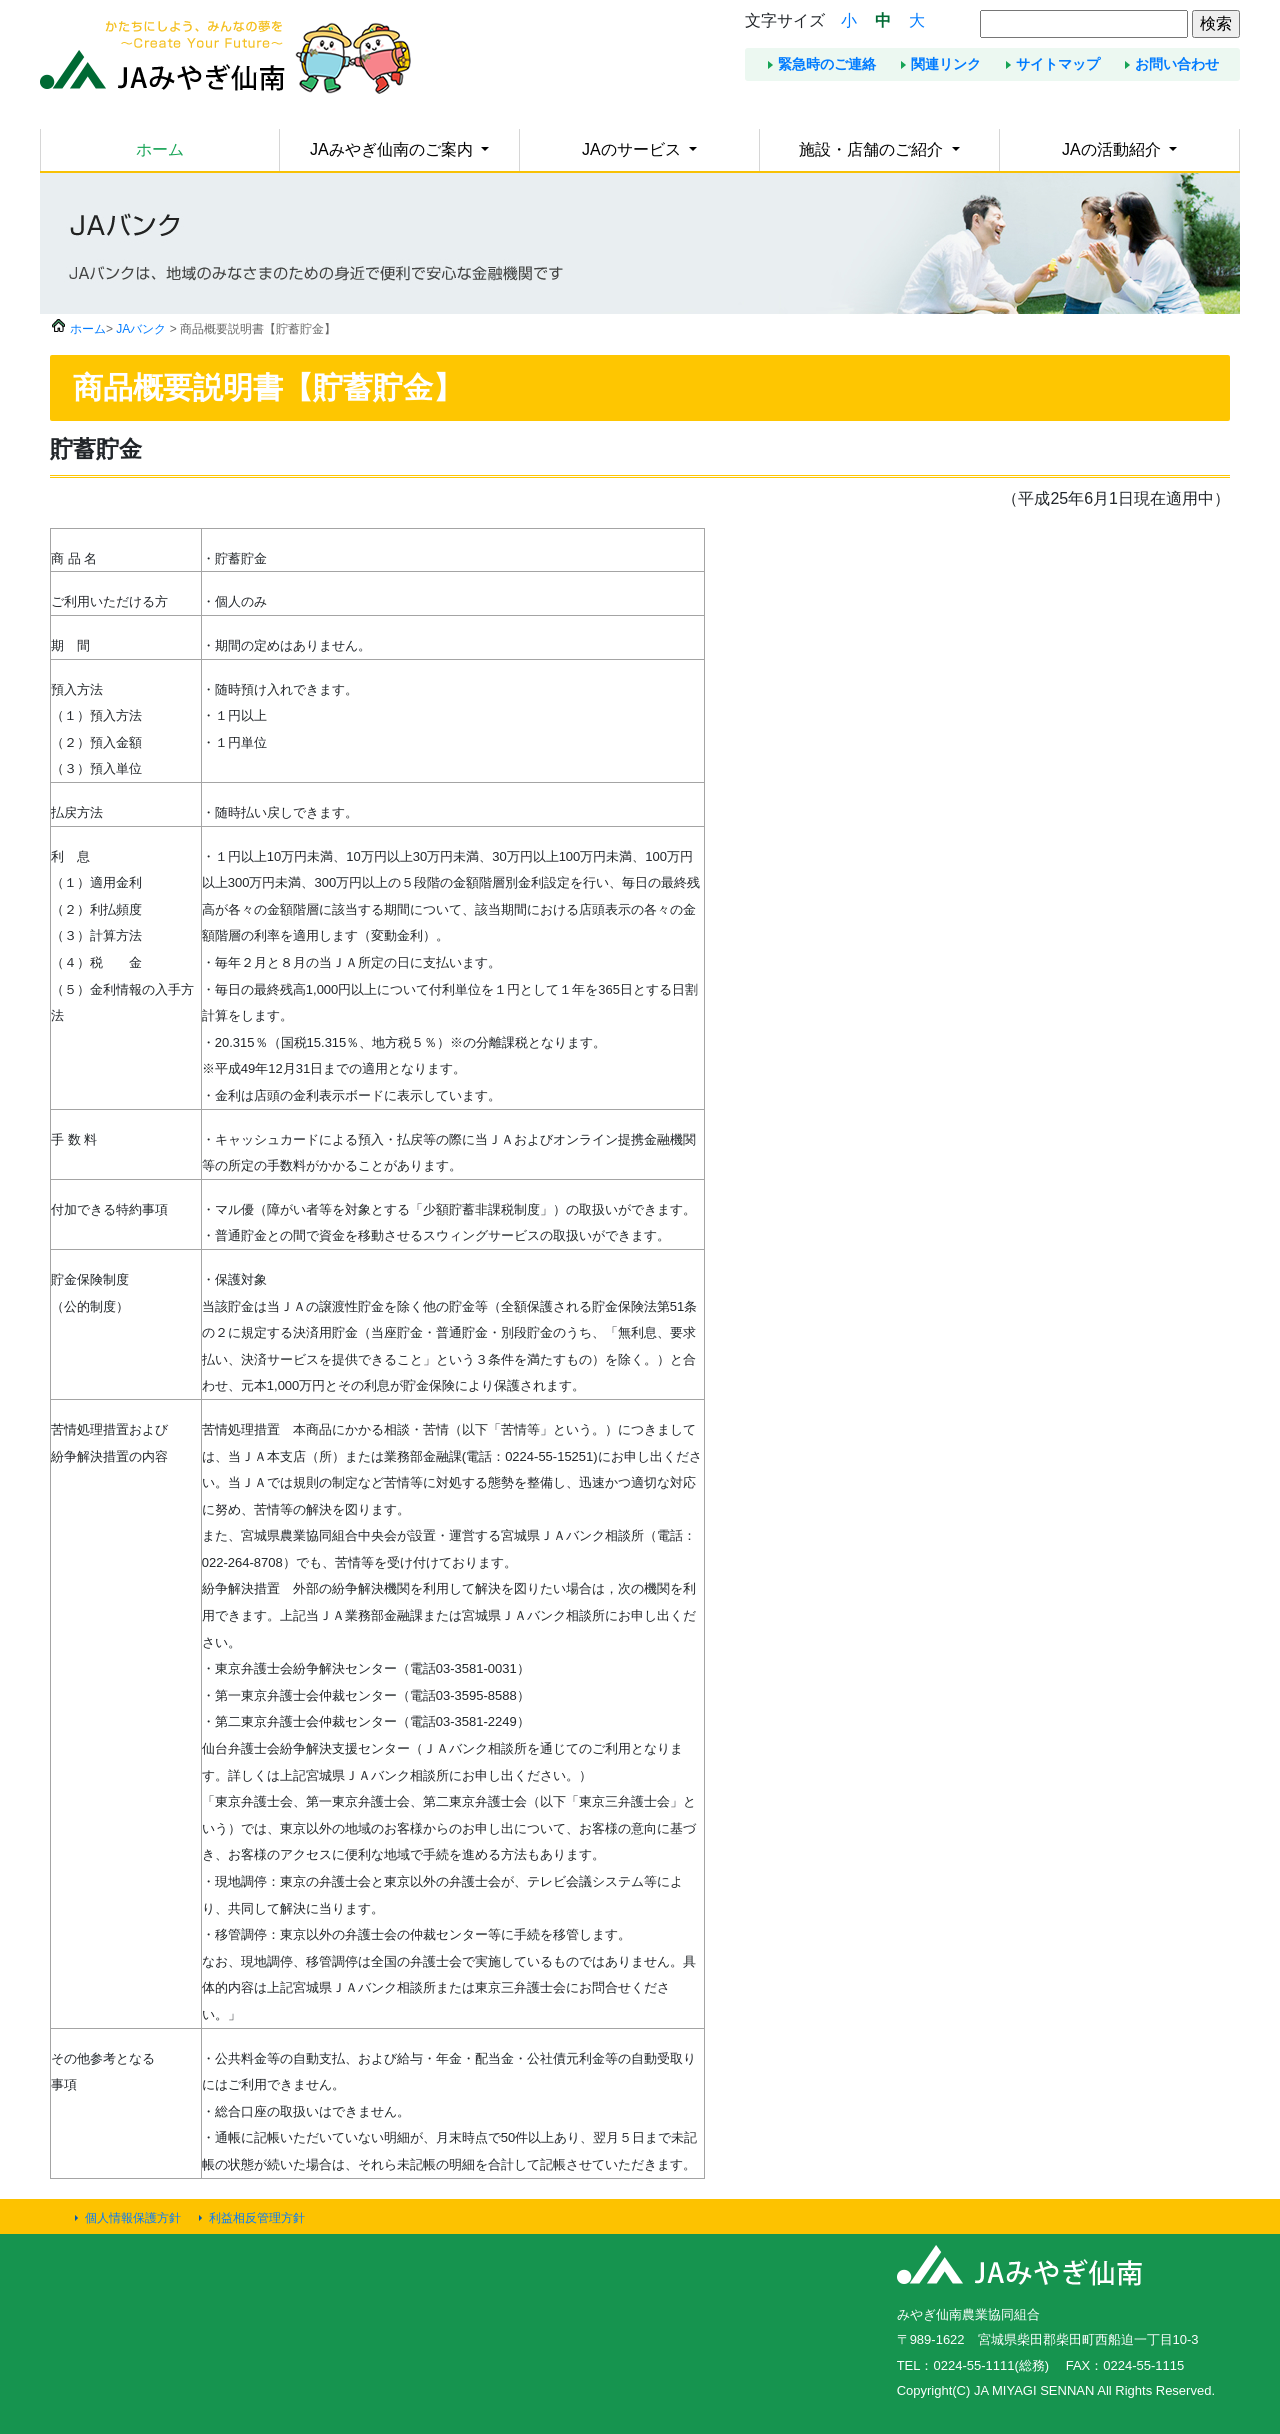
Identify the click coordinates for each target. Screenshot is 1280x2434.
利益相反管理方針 (257, 2218)
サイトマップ (1058, 64)
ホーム (160, 149)
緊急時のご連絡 (827, 64)
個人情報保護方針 (133, 2218)
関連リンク (946, 64)
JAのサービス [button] (633, 149)
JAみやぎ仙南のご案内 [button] (393, 149)
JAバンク (141, 329)
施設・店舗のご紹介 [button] (873, 149)
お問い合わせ (1177, 64)
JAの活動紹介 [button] (1113, 149)
